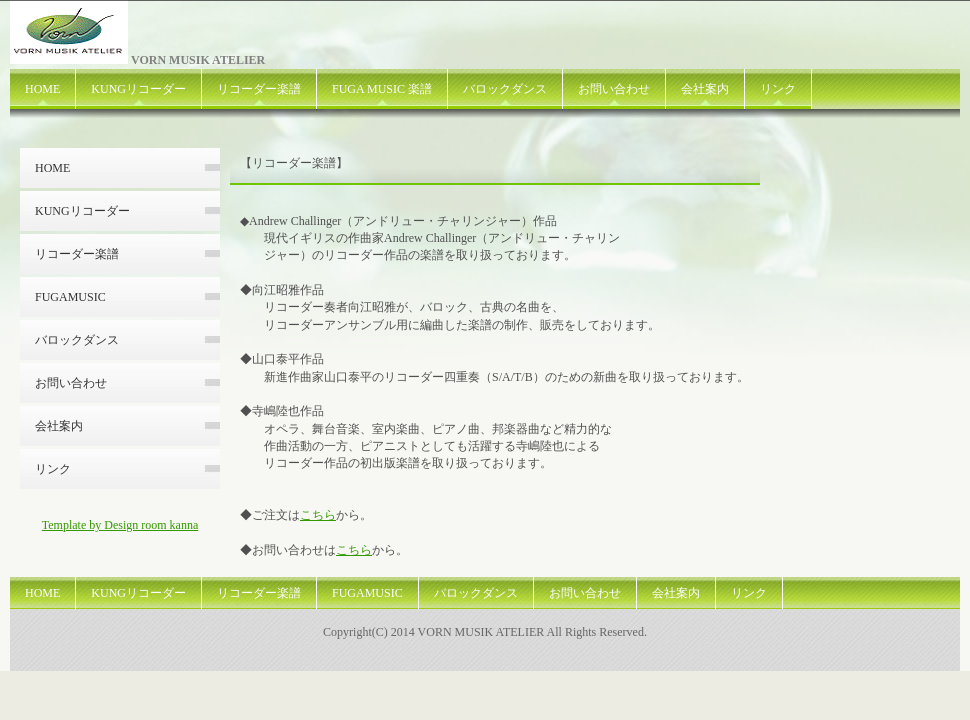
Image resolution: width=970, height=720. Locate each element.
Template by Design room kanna (120, 525)
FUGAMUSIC (70, 297)
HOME (42, 89)
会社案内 (705, 89)
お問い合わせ (614, 89)
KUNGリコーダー (138, 89)
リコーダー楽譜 (259, 89)
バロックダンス (505, 89)
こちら (318, 515)
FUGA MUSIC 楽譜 (382, 89)
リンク (778, 89)
